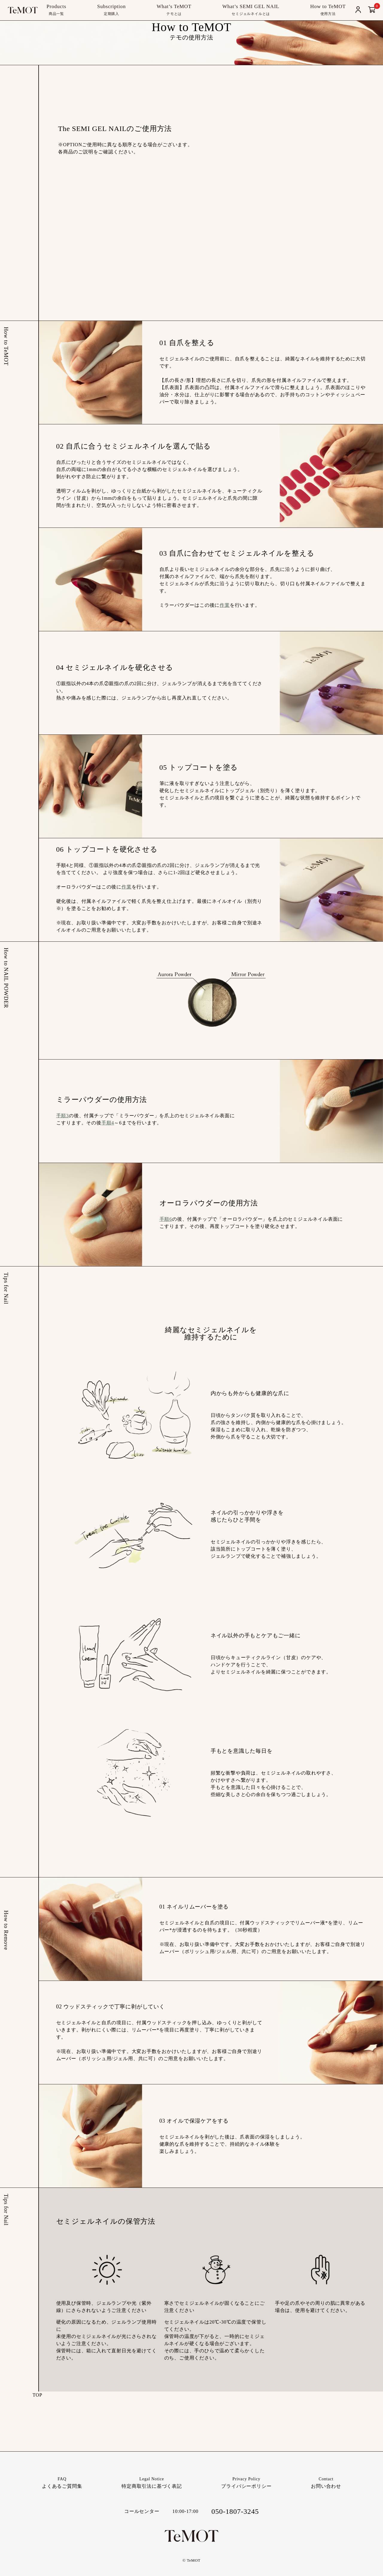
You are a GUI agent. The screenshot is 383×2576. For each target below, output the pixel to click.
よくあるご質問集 (62, 2482)
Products (56, 10)
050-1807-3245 (235, 2511)
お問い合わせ (326, 2482)
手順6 (165, 1219)
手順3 (62, 1115)
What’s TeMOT (173, 10)
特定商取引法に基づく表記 (151, 2482)
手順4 (107, 1122)
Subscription (111, 10)
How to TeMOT (328, 10)
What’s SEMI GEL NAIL (250, 10)
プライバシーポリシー (246, 2482)
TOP (37, 2394)
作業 (225, 605)
